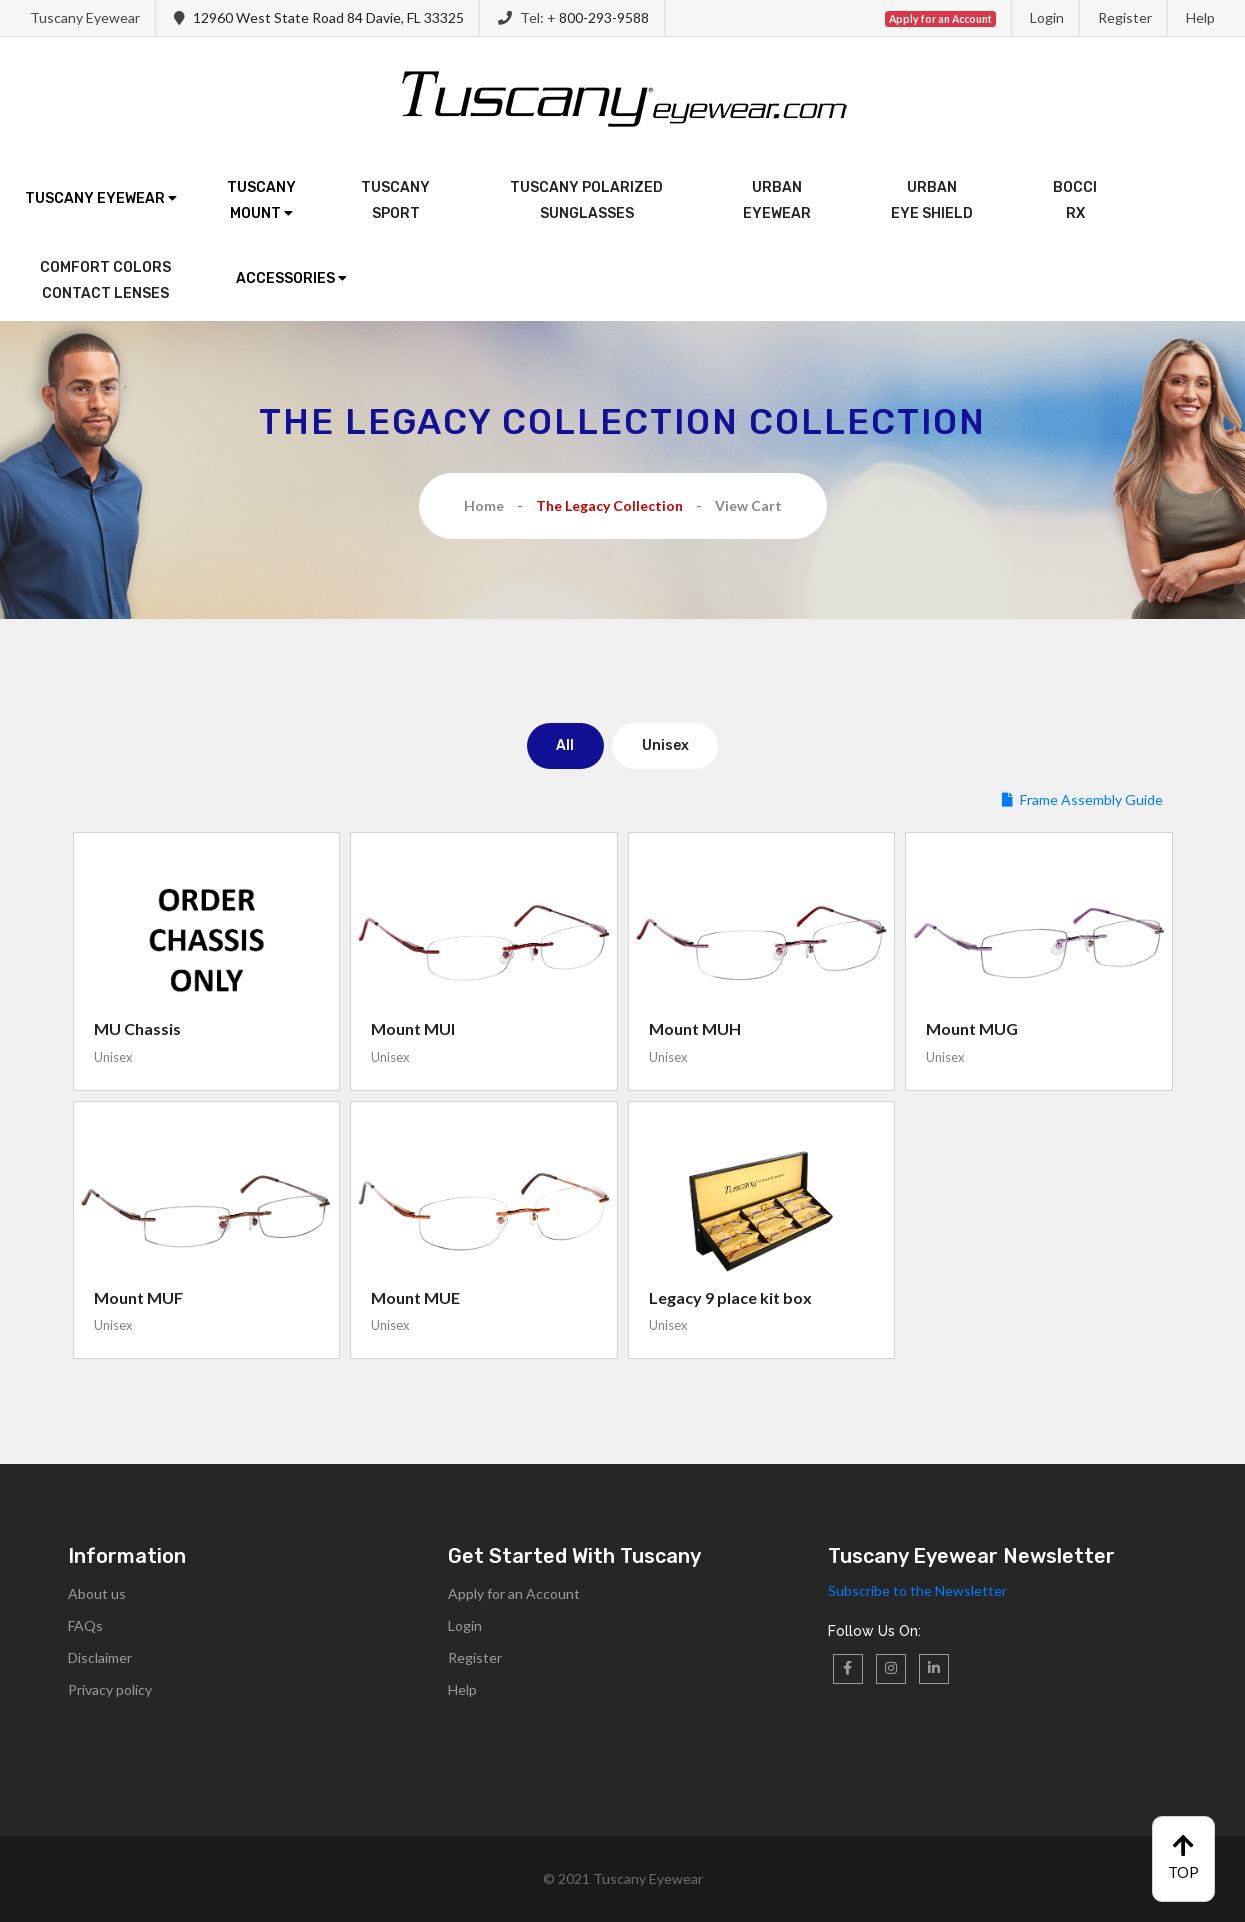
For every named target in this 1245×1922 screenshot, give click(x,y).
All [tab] (565, 745)
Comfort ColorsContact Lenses (105, 280)
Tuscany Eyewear (101, 198)
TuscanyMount (261, 200)
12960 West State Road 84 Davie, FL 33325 (328, 17)
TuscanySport (395, 200)
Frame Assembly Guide (1082, 799)
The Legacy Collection (609, 505)
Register (1125, 17)
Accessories (291, 278)
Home (484, 505)
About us (97, 1593)
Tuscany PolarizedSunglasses (586, 200)
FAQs (85, 1625)
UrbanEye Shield (932, 200)
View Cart (748, 505)
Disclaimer (100, 1657)
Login (1047, 17)
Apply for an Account (514, 1593)
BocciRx (1075, 200)
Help (1200, 17)
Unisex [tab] (665, 745)
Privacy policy (110, 1689)
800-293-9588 (604, 17)
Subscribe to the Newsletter (917, 1590)
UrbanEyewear (777, 200)
